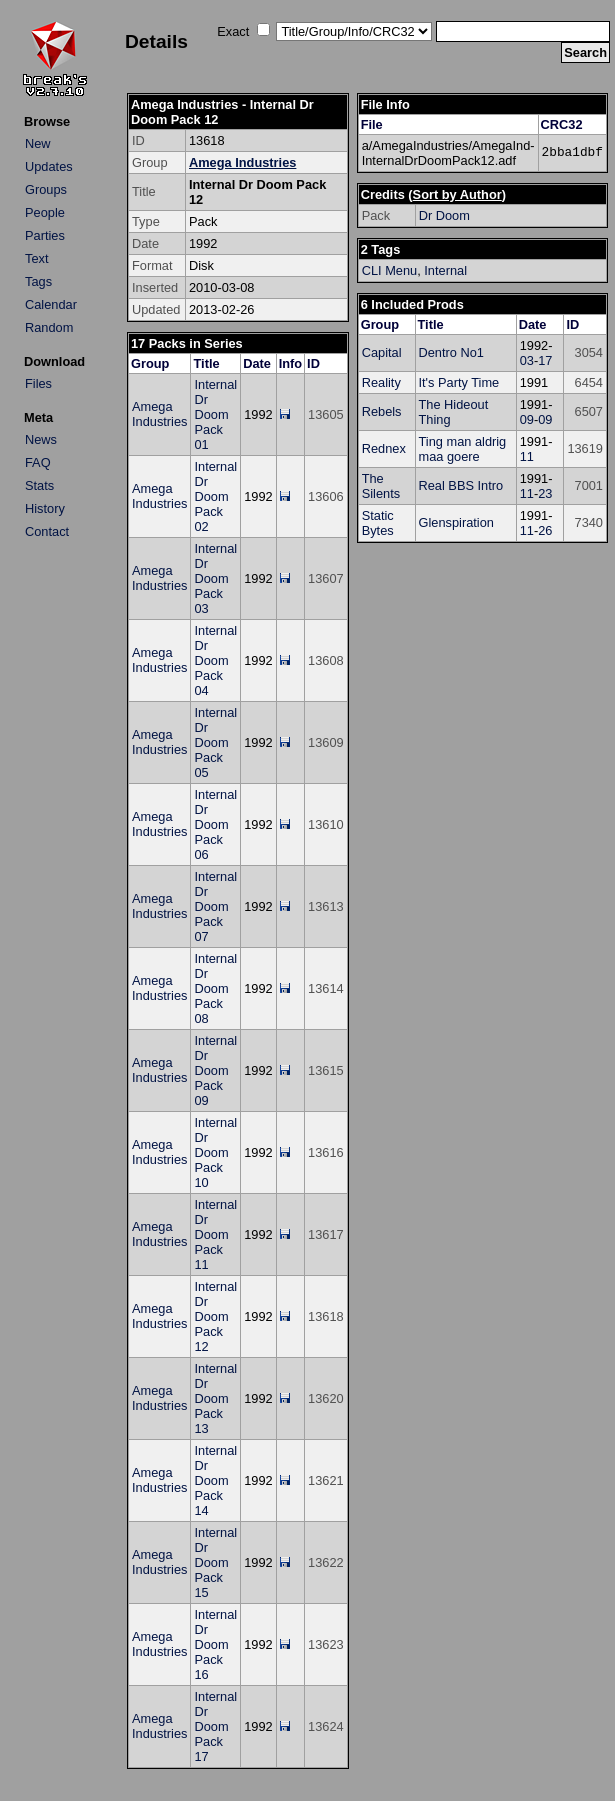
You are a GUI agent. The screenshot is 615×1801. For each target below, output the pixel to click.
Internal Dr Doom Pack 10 (215, 1152)
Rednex (384, 448)
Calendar (51, 304)
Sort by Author (457, 194)
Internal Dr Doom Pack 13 (215, 1398)
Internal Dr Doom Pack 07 (215, 906)
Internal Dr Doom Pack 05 (215, 742)
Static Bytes (378, 523)
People (45, 212)
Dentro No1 (451, 352)
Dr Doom (444, 215)
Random (49, 327)
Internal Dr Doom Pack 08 (215, 988)
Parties (45, 235)
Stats (39, 485)
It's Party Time (459, 382)
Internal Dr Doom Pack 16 (215, 1644)
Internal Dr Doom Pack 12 (215, 1316)
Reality (381, 382)
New (38, 143)
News (41, 439)
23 (545, 493)
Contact (47, 531)
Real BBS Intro (461, 485)
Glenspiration (456, 522)
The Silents (381, 486)
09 (527, 419)
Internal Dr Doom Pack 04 (215, 660)
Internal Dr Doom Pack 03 (215, 578)
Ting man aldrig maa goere (463, 449)
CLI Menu (389, 270)
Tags (38, 281)
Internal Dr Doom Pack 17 (215, 1726)
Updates (49, 166)
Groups (46, 189)
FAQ (38, 462)
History (45, 508)
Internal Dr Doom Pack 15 (215, 1562)
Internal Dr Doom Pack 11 (215, 1234)
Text (36, 258)
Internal (445, 270)
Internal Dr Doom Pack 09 (215, 1070)
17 (545, 360)
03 (527, 360)
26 (545, 530)
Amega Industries (242, 162)
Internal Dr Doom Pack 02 (215, 496)
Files (38, 383)
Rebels (382, 411)
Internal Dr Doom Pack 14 (215, 1480)
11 (527, 456)
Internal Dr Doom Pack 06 (215, 824)
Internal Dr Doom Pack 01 (215, 414)
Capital (382, 352)
